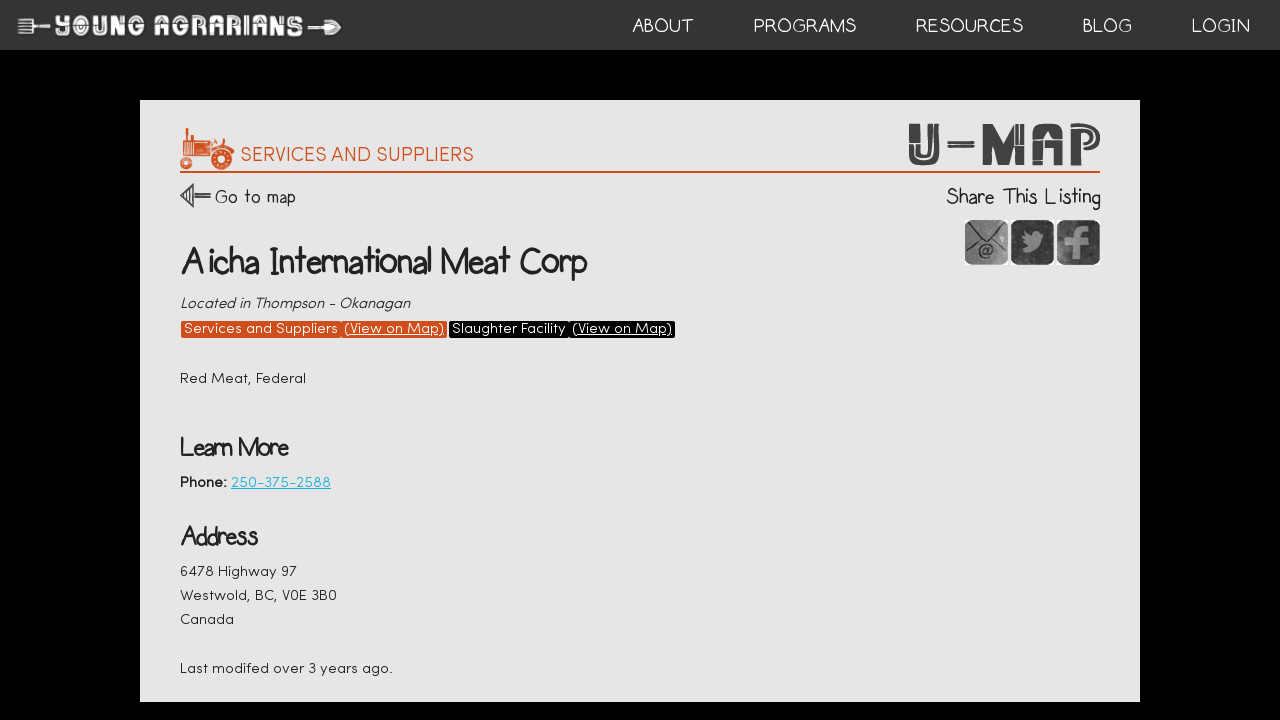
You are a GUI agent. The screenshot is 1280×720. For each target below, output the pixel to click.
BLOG (1107, 26)
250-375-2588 (281, 483)
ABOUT (663, 26)
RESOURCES (969, 26)
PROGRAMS (805, 26)
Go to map (255, 196)
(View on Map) (394, 329)
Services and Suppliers (261, 329)
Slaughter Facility (509, 329)
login (1221, 26)
